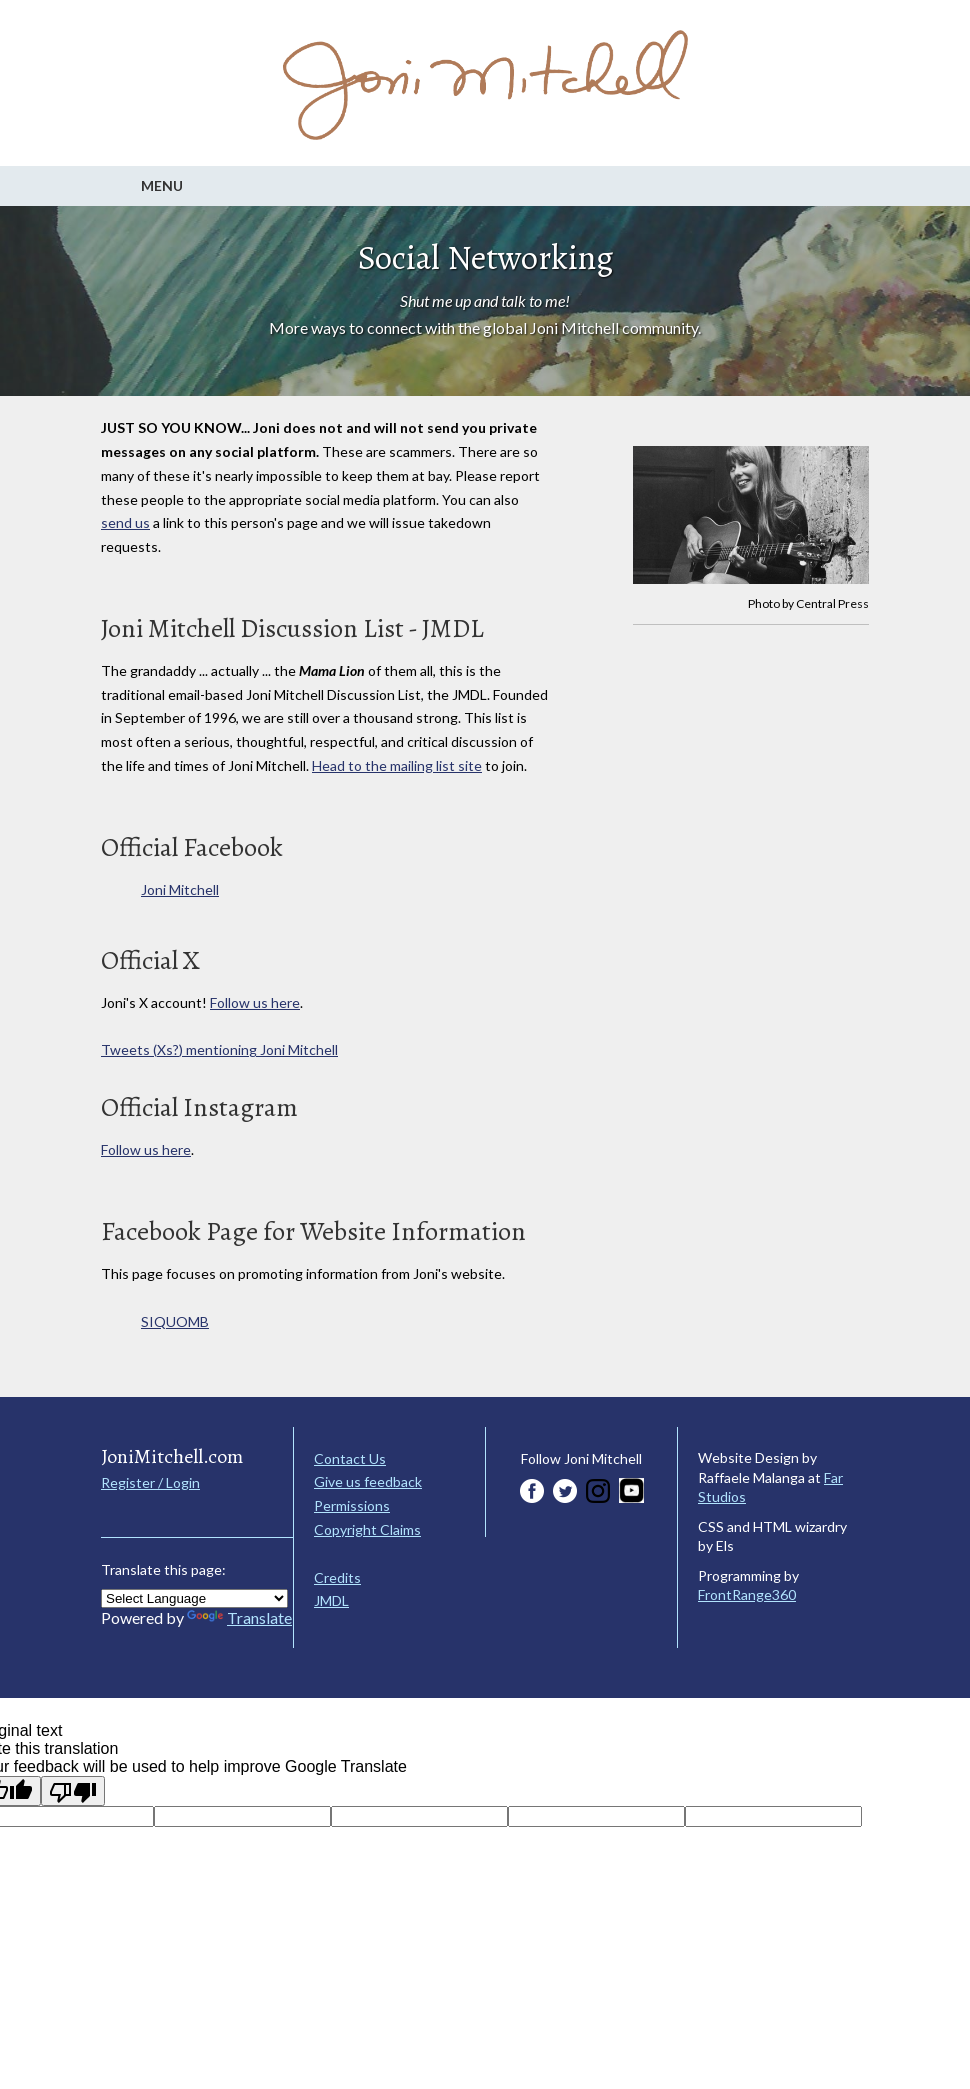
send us (125, 522)
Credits (337, 1577)
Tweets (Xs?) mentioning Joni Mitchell (219, 1049)
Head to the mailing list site (397, 765)
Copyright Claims (367, 1529)
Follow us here (255, 1002)
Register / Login (150, 1482)
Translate (239, 1617)
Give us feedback (368, 1481)
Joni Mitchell (180, 889)
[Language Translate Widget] (194, 1598)
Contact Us (350, 1458)
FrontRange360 (747, 1594)
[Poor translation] (73, 1791)
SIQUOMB (175, 1321)
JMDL (331, 1600)
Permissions (352, 1505)
